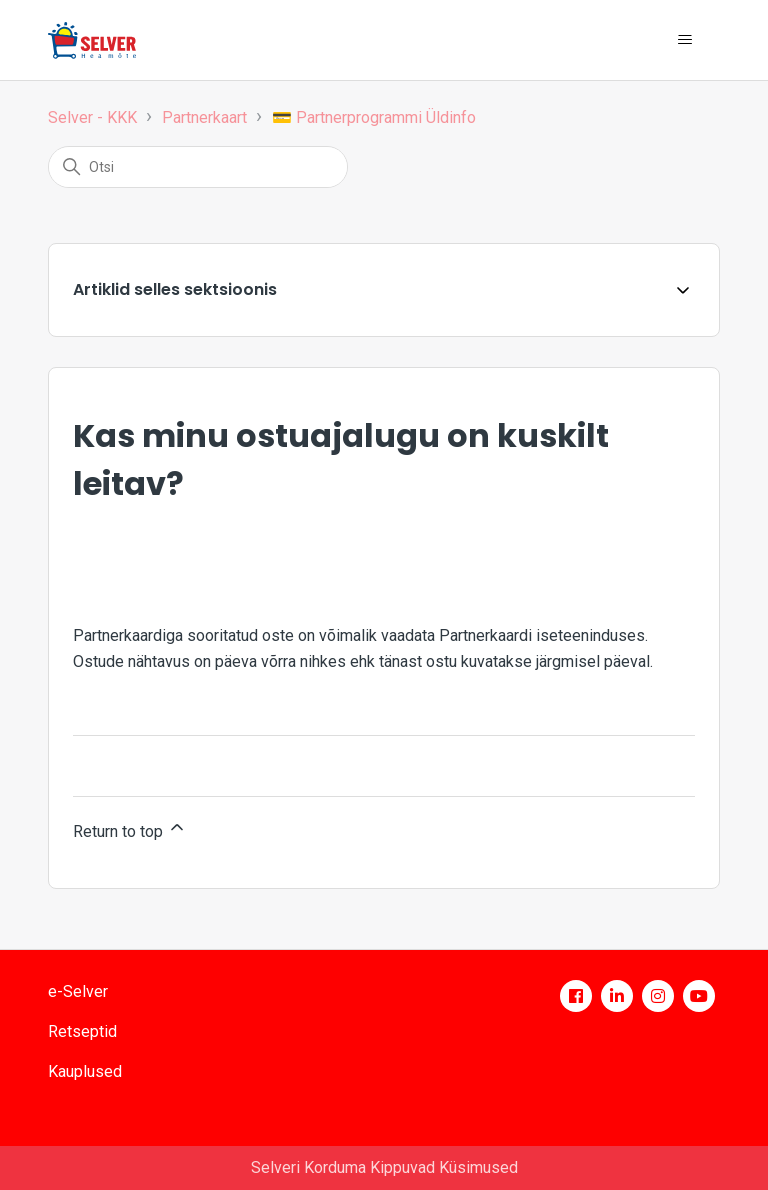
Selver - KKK (92, 117)
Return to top (130, 829)
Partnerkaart (204, 117)
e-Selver (78, 991)
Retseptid (82, 1031)
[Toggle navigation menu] (684, 40)
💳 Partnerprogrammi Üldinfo (374, 117)
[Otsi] (198, 167)
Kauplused (85, 1071)
